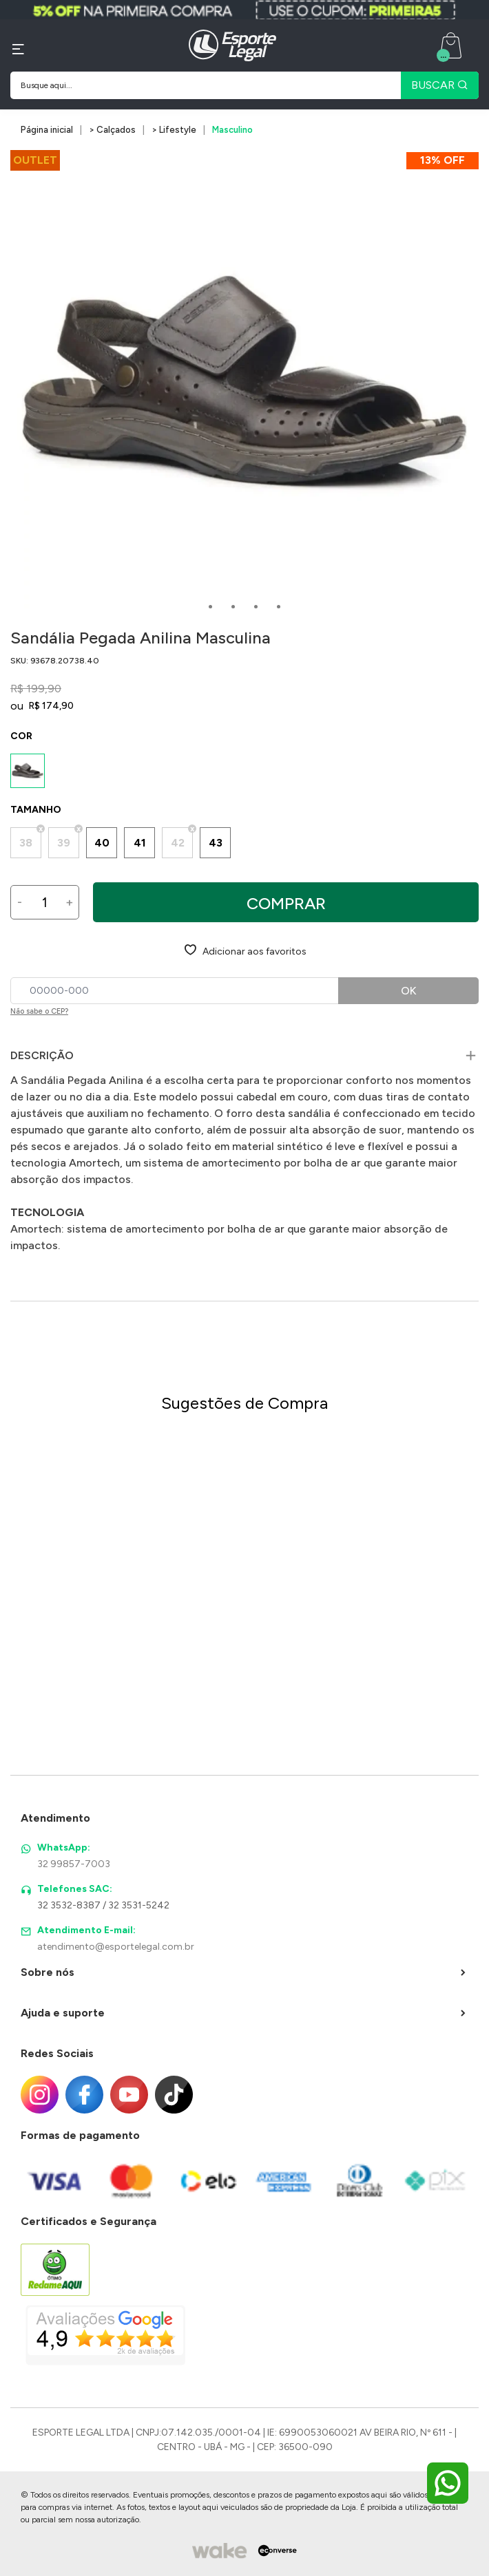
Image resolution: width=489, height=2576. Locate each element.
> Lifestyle (174, 130)
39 (63, 842)
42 (178, 842)
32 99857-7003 (73, 1864)
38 (25, 842)
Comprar (286, 903)
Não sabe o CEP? (39, 1011)
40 (102, 842)
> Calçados (112, 130)
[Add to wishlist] (244, 949)
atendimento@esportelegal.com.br (115, 1946)
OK (409, 990)
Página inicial (47, 130)
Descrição (42, 1055)
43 (215, 842)
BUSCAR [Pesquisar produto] (439, 85)
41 (140, 842)
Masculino (232, 130)
